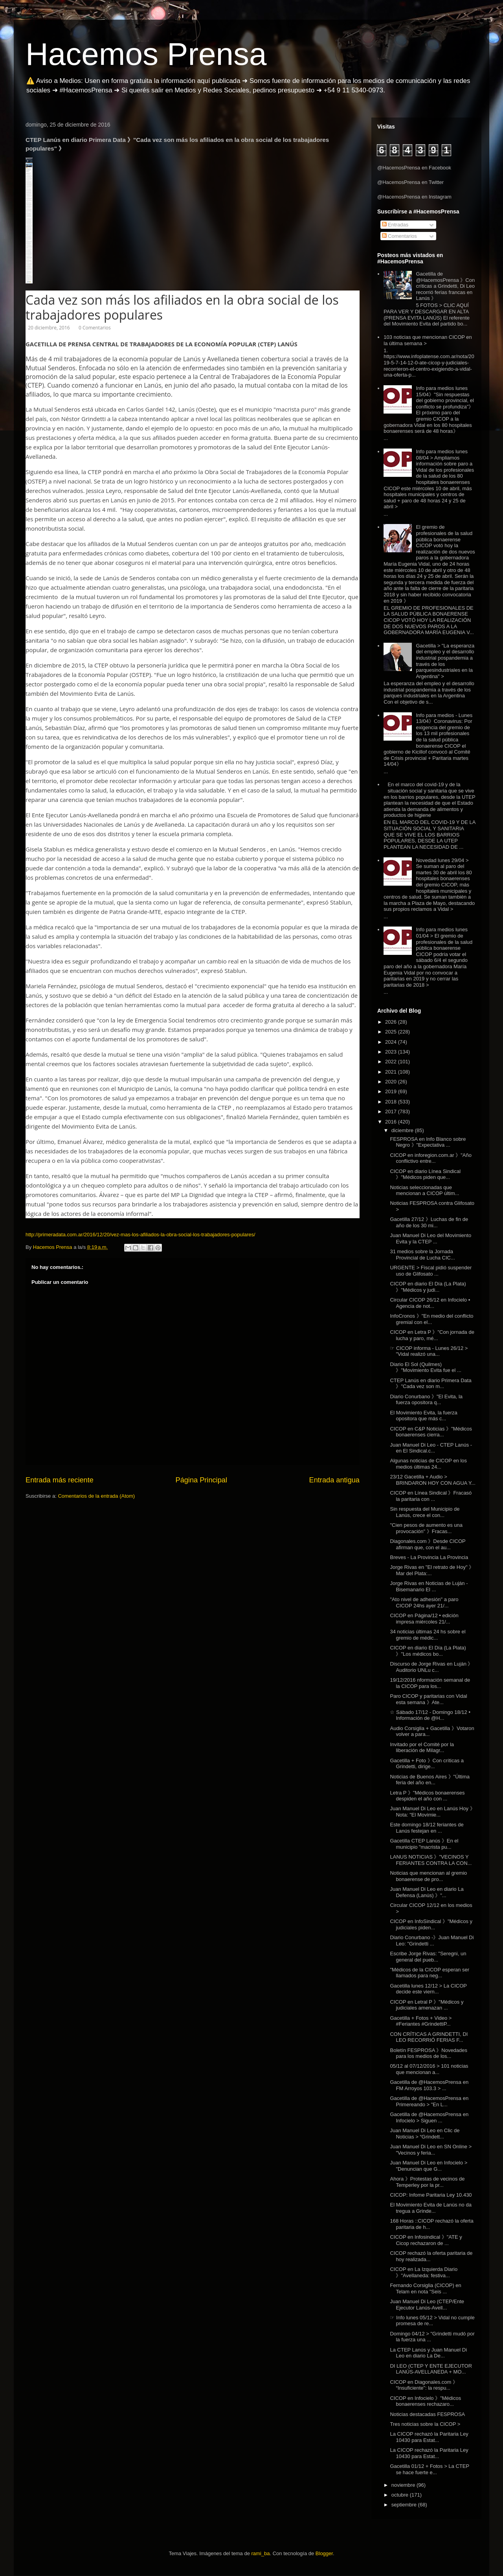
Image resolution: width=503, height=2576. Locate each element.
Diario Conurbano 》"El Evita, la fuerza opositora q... (426, 1400)
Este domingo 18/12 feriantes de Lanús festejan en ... (426, 1828)
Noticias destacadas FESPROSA (427, 2414)
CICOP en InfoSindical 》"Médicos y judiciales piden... (431, 1924)
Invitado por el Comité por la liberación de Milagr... (422, 1747)
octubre (400, 2495)
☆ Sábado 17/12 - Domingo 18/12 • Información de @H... (430, 1715)
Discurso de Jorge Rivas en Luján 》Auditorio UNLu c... (431, 1667)
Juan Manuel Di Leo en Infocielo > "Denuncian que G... (428, 2166)
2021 (391, 1072)
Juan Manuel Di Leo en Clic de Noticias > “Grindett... (424, 2133)
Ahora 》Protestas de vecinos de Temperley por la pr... (427, 2182)
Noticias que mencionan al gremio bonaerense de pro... (428, 1876)
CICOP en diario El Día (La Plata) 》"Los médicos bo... (428, 1651)
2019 (391, 1091)
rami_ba (261, 2553)
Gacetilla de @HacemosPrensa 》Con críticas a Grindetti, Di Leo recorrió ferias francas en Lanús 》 (445, 286)
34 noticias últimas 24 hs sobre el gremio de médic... (427, 1635)
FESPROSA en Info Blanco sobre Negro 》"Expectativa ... (428, 1142)
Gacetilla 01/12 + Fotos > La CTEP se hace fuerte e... (429, 2469)
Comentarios (399, 236)
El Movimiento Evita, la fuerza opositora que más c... (423, 1416)
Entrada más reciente (60, 1480)
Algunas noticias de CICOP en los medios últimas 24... (428, 1464)
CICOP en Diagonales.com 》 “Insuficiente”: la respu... (423, 2385)
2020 (391, 1082)
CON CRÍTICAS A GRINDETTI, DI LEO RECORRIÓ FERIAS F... (429, 2037)
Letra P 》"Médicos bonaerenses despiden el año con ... (427, 1796)
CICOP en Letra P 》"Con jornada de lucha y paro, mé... (432, 1335)
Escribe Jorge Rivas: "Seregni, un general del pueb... (428, 1957)
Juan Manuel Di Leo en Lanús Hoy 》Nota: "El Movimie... (432, 1812)
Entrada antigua (334, 1480)
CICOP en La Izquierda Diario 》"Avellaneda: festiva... (423, 2272)
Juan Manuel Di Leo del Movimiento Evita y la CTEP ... (430, 1238)
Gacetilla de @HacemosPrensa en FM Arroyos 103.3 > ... (429, 2085)
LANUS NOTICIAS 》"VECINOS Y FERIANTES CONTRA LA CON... (431, 1860)
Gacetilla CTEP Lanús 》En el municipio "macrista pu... (424, 1844)
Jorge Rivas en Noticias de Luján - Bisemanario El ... (429, 1586)
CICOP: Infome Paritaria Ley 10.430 (431, 2195)
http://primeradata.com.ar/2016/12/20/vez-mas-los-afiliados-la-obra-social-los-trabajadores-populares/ (140, 1234)
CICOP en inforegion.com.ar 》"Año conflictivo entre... (430, 1158)
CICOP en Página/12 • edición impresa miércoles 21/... (424, 1619)
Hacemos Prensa (146, 54)
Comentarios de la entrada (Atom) (96, 1496)
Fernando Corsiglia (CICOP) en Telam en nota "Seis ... (425, 2288)
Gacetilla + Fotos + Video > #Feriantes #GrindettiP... (421, 2021)
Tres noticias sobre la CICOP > (425, 2424)
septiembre (404, 2505)
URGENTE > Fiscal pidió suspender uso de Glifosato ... (431, 1271)
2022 (391, 1062)
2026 (391, 1022)
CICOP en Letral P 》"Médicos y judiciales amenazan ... (426, 2005)
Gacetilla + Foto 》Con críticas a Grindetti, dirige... (427, 1764)
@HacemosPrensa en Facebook (414, 168)
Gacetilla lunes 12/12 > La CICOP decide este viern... (428, 1989)
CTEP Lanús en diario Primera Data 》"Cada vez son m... (430, 1383)
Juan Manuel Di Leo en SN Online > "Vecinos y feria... (431, 2150)
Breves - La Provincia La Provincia (429, 1557)
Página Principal (201, 1480)
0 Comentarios (94, 327)
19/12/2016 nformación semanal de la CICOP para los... (430, 1683)
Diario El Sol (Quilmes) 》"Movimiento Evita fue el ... (425, 1367)
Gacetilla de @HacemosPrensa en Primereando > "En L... (429, 2101)
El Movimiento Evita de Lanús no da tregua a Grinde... (430, 2208)
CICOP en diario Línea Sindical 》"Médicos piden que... (425, 1174)
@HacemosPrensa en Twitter (410, 182)
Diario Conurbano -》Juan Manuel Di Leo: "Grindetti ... (432, 1940)
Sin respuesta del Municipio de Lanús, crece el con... (424, 1512)
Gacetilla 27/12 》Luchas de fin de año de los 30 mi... (429, 1222)
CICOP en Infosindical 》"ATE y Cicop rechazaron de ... (426, 2240)
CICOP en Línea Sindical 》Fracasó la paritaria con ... (431, 1496)
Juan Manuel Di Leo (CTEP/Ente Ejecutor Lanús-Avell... (427, 2304)
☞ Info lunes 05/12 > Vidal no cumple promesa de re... (432, 2321)
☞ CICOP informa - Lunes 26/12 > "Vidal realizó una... (429, 1351)
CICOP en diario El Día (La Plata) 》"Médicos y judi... (428, 1287)
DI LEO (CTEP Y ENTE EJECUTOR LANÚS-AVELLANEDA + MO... (431, 2369)
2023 (391, 1052)
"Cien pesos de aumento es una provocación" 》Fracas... (426, 1528)
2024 (391, 1042)
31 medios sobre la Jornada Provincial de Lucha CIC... (422, 1254)
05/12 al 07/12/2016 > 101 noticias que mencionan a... (429, 2069)
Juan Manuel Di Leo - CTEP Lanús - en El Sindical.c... (431, 1448)
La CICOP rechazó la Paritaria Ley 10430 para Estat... (429, 2437)
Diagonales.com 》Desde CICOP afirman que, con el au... (427, 1544)
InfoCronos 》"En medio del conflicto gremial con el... (431, 1319)
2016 (391, 1122)
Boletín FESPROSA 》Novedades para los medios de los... (428, 2053)
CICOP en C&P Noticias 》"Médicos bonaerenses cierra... (431, 1432)
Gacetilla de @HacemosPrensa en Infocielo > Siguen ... (429, 2117)
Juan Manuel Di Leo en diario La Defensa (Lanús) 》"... (426, 1892)
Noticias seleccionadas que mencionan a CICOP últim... (424, 1190)
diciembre (403, 1130)
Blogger (324, 2553)
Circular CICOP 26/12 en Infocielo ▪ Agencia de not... (430, 1303)
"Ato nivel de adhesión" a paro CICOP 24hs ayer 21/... (424, 1602)
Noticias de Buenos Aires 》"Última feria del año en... (430, 1780)
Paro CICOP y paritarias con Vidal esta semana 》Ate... (428, 1699)
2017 (391, 1111)
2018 (391, 1102)
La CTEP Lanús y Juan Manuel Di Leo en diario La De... (428, 2353)
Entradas (395, 225)
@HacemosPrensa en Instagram (414, 197)
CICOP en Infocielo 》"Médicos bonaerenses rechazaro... (425, 2401)
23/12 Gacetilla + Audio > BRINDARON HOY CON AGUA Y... (432, 1480)
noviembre (404, 2485)
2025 (391, 1032)
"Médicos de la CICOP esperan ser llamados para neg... (429, 1973)
